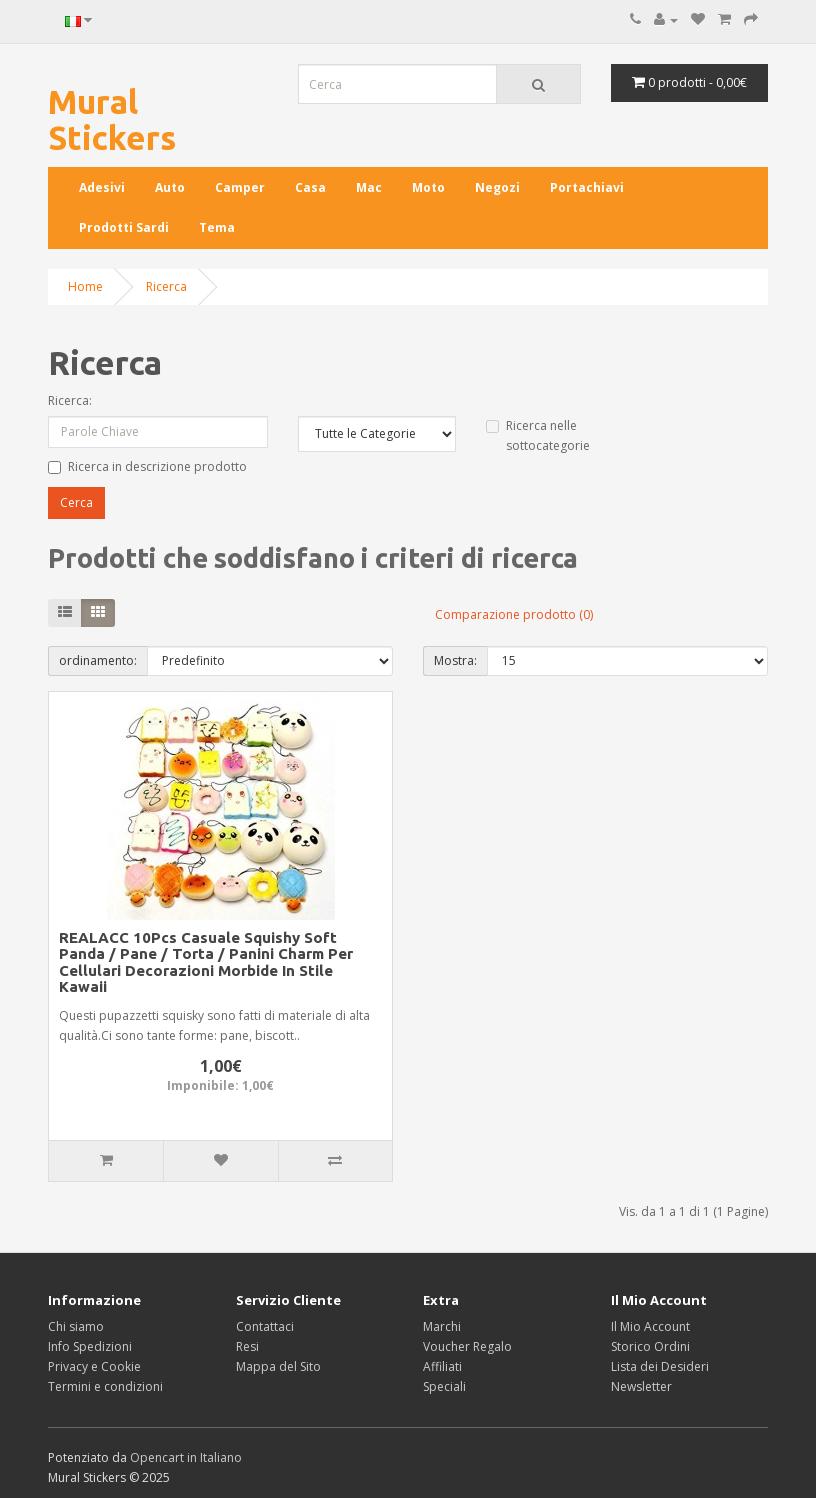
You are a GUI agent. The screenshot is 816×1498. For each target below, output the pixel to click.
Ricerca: (70, 400)
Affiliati (442, 1366)
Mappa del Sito (278, 1366)
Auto (170, 187)
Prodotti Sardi (124, 227)
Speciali (444, 1386)
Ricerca (166, 286)
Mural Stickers (112, 119)
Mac (369, 187)
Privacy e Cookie (94, 1366)
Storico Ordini (650, 1346)
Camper (240, 187)
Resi (247, 1346)
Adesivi (102, 187)
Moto (428, 187)
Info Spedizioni (90, 1346)
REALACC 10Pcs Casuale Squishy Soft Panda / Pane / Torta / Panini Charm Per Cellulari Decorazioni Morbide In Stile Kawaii (206, 962)
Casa (310, 187)
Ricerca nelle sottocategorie (538, 435)
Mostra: (455, 660)
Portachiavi (587, 187)
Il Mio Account (650, 1326)
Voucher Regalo (467, 1346)
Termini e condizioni (105, 1386)
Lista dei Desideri (660, 1366)
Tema (217, 227)
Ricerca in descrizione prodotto (147, 466)
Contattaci (265, 1326)
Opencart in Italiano (186, 1457)
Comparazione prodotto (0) (514, 614)
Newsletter (641, 1386)
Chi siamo (76, 1326)
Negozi (497, 187)
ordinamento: (98, 660)
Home (85, 286)
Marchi (442, 1326)
